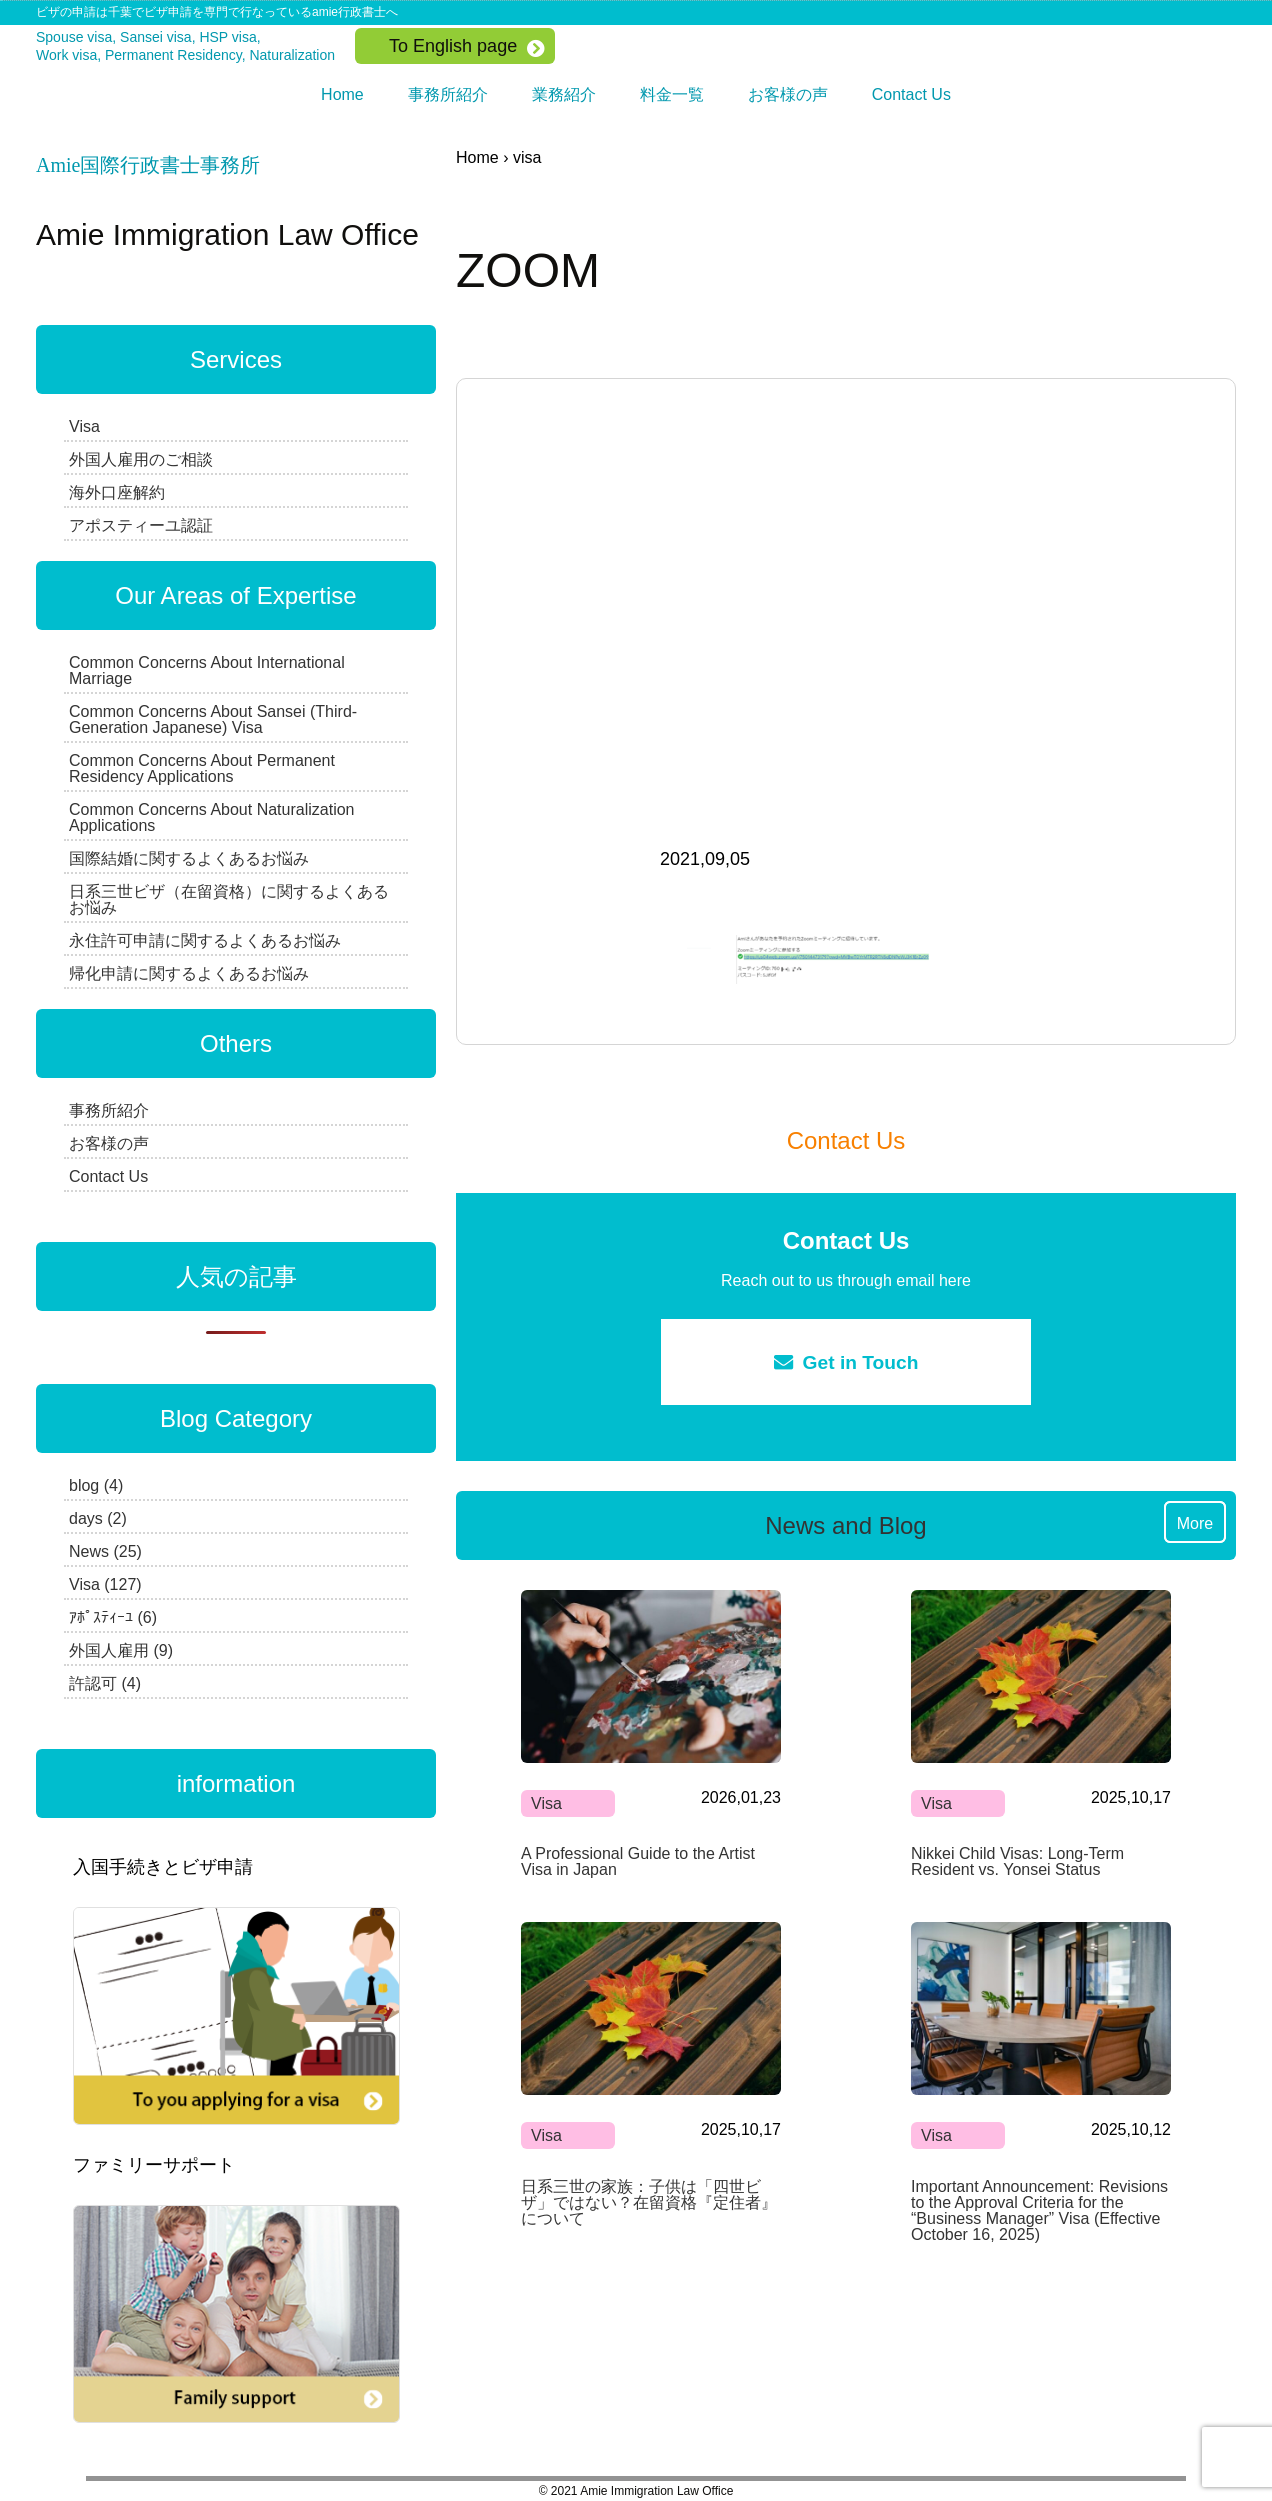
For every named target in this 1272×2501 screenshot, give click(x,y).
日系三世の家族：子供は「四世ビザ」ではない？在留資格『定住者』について (649, 2202)
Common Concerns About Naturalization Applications (211, 817)
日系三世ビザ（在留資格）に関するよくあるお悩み (229, 899)
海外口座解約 (117, 492)
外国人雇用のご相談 (141, 459)
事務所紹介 (448, 94)
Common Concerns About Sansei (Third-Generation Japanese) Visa (213, 719)
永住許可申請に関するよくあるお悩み (205, 940)
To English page (453, 46)
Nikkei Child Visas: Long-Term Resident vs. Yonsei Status (1017, 1861)
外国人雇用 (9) (121, 1650)
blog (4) (96, 1485)
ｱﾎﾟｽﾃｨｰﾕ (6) (113, 1617)
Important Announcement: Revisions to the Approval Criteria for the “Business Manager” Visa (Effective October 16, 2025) (1039, 2210)
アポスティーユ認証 (141, 525)
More (1195, 1523)
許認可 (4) (105, 1683)
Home (342, 94)
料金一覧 (672, 94)
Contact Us (911, 94)
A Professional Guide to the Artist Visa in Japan (638, 1861)
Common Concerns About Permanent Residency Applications (202, 768)
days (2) (98, 1518)
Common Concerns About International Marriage (207, 670)
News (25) (105, 1551)
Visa (546, 1803)
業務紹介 (564, 94)
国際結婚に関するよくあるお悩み (189, 858)
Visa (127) (105, 1584)
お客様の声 (788, 94)
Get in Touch (846, 1362)
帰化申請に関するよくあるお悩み (189, 973)
